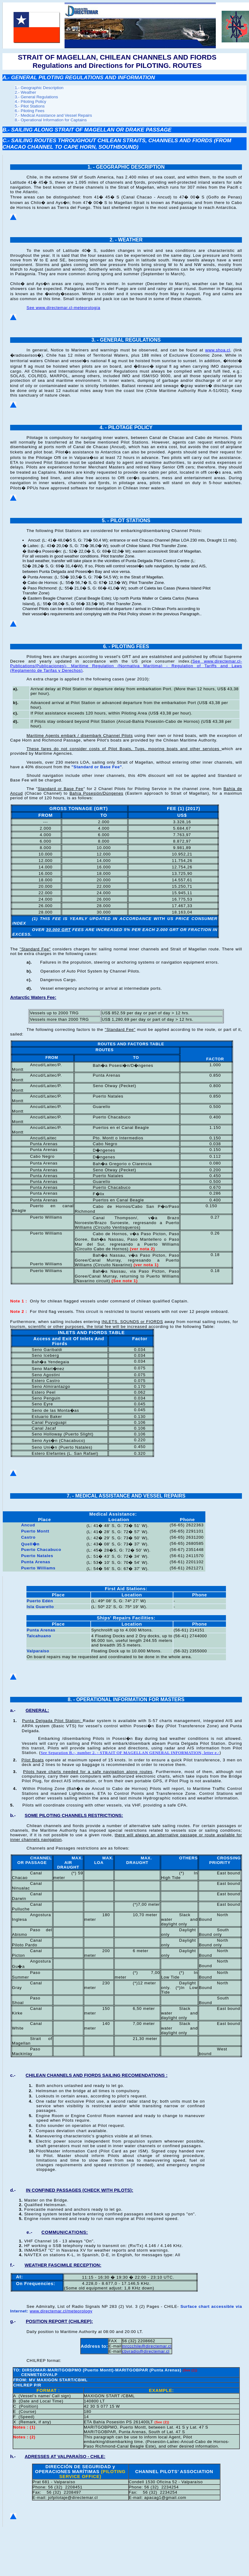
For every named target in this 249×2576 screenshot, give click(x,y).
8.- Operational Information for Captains (51, 120)
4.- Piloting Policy (30, 101)
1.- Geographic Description (39, 87)
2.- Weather (25, 92)
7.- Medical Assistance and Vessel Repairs (53, 115)
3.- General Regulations (36, 97)
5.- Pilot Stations (30, 106)
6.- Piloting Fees (29, 110)
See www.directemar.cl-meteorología (63, 307)
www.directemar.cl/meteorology (61, 2311)
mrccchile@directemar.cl (147, 2346)
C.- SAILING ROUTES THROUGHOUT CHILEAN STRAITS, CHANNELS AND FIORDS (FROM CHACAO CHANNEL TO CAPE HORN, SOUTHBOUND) (116, 143)
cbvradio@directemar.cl (145, 2351)
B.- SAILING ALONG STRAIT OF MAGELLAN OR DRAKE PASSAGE (87, 130)
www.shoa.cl (217, 350)
